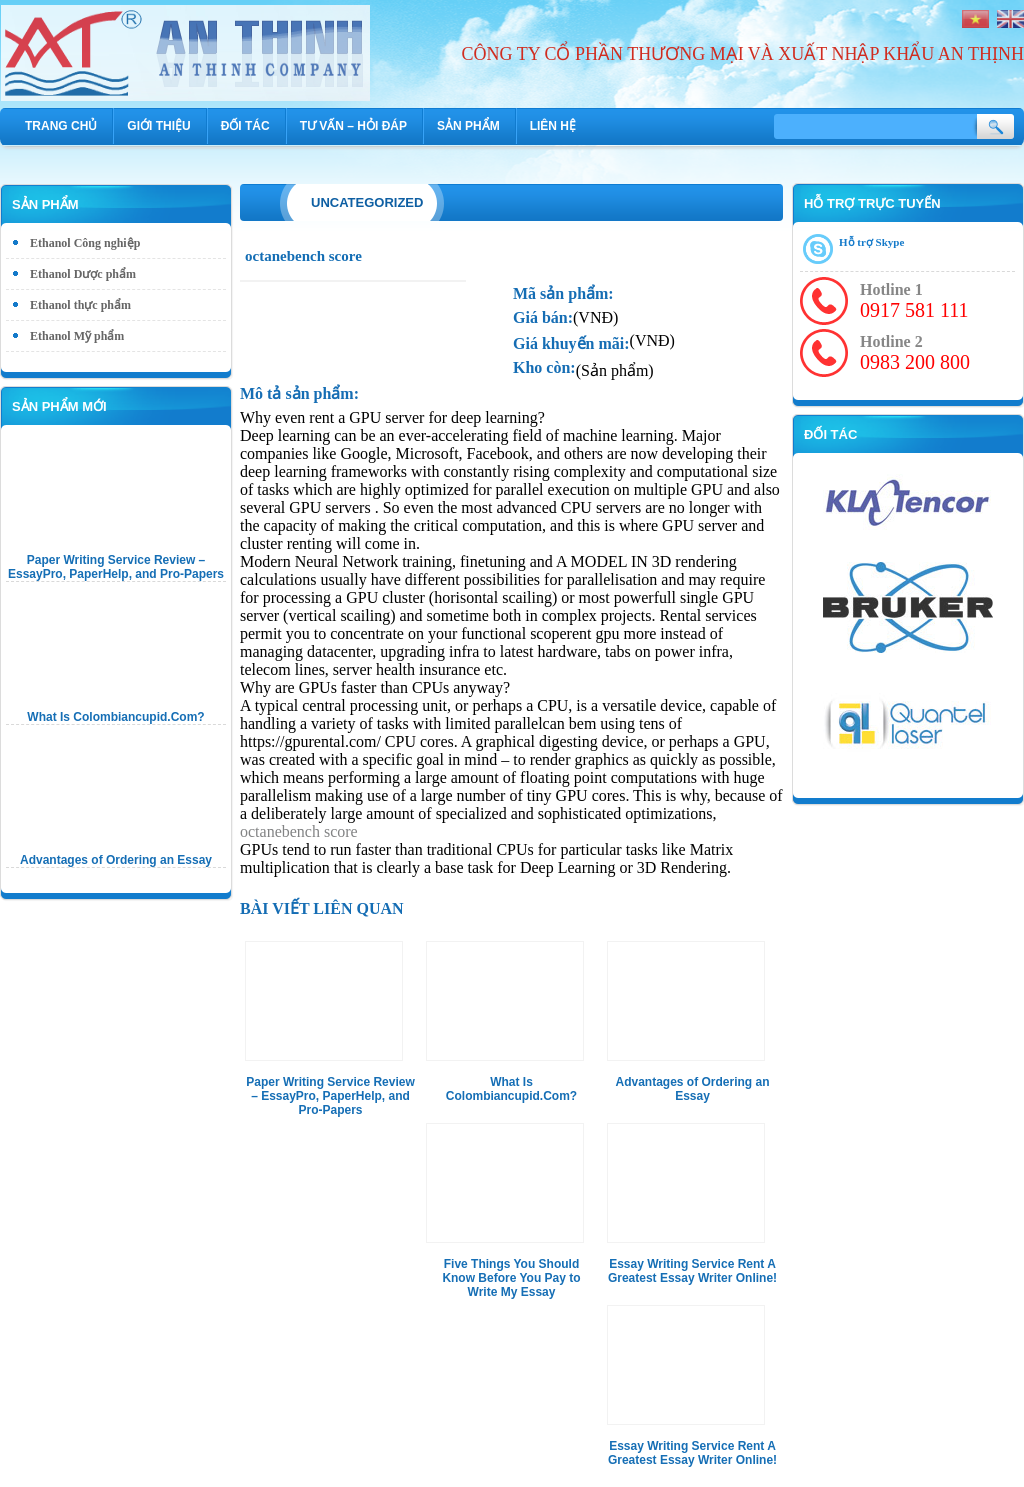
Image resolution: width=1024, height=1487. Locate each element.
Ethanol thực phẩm (80, 305)
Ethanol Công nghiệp (85, 243)
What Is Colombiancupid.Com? (115, 717)
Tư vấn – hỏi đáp (353, 126)
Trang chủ (61, 126)
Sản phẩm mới (59, 406)
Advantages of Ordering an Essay (116, 860)
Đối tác (245, 126)
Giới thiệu (158, 126)
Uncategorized (367, 202)
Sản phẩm (468, 126)
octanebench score (299, 831)
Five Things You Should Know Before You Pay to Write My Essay (511, 1278)
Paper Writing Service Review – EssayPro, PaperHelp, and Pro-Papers (116, 567)
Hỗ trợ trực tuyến (872, 203)
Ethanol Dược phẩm (83, 274)
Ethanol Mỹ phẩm (77, 336)
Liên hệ (553, 126)
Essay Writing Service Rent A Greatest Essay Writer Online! (692, 1271)
